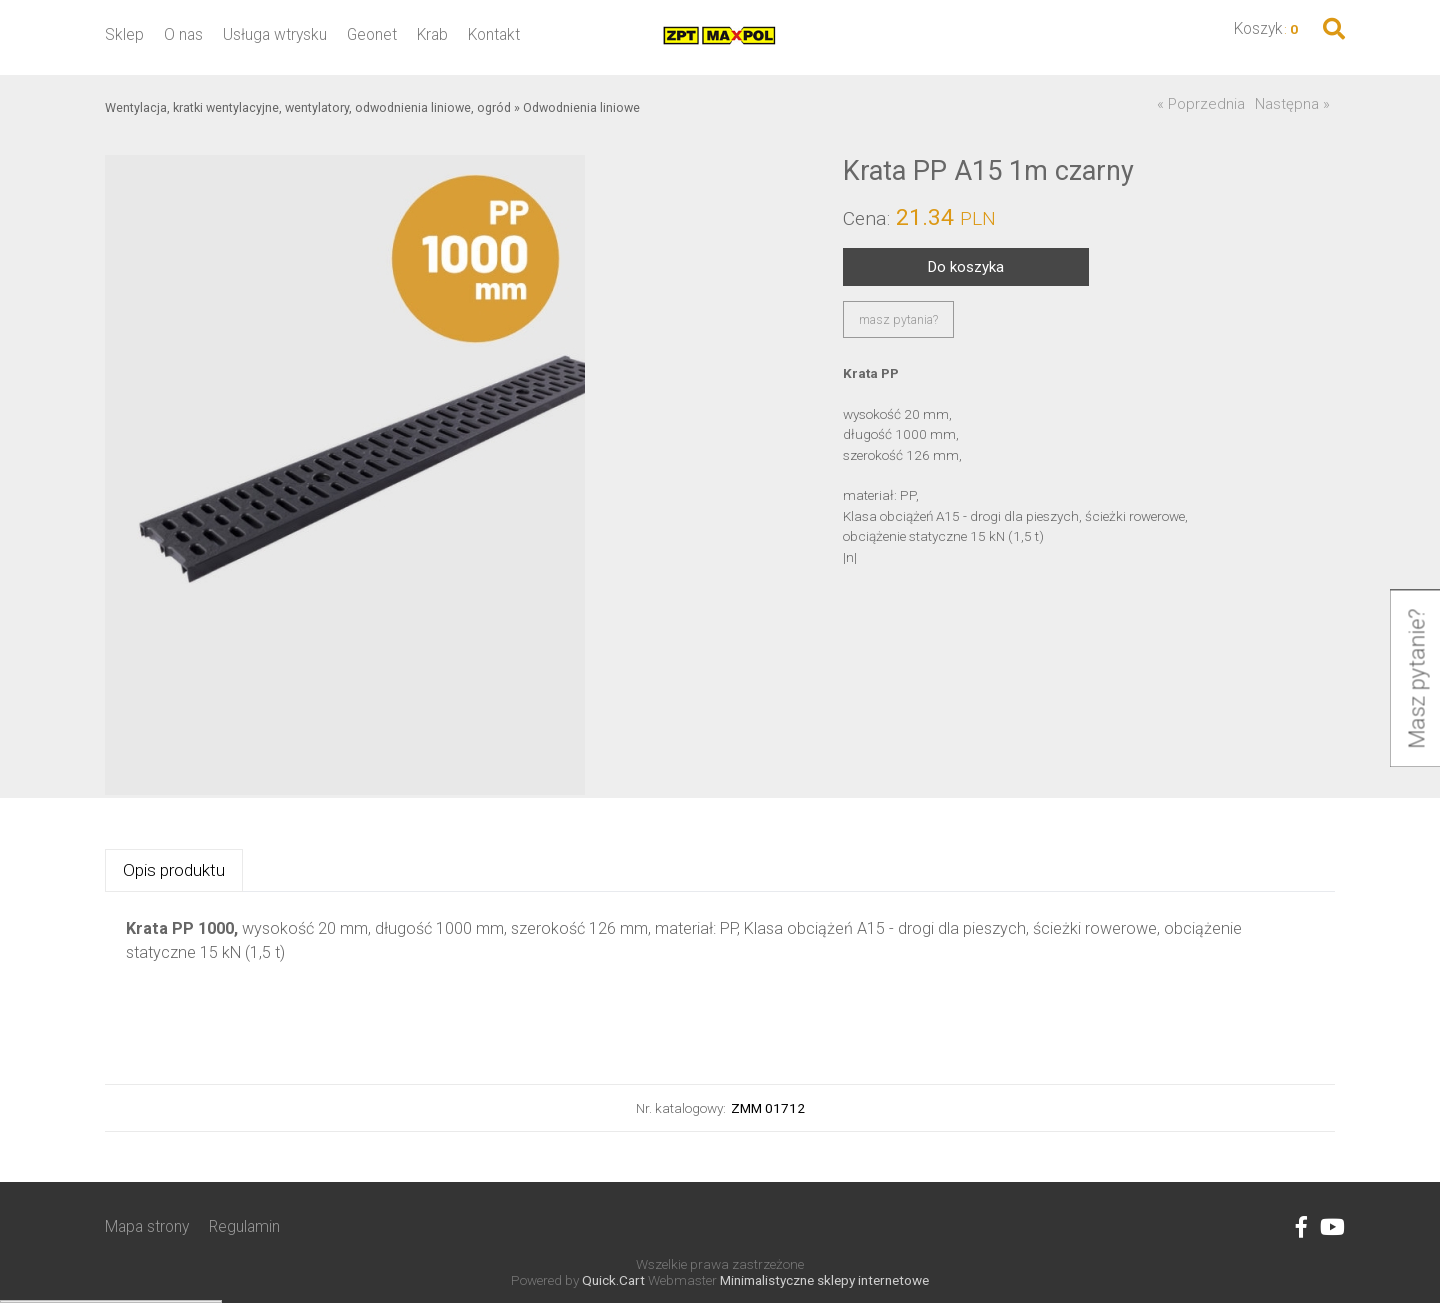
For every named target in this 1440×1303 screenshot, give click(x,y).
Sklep (124, 34)
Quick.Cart (613, 1280)
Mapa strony (147, 1226)
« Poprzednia (1201, 104)
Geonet (372, 34)
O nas (183, 34)
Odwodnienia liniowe (581, 107)
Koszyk (1258, 28)
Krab (432, 34)
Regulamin (244, 1226)
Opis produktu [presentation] (174, 870)
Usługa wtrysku (275, 34)
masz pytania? (898, 319)
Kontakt (494, 34)
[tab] (174, 870)
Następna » (1292, 104)
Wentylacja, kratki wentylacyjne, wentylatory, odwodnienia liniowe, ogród (308, 107)
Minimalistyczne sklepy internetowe (824, 1280)
